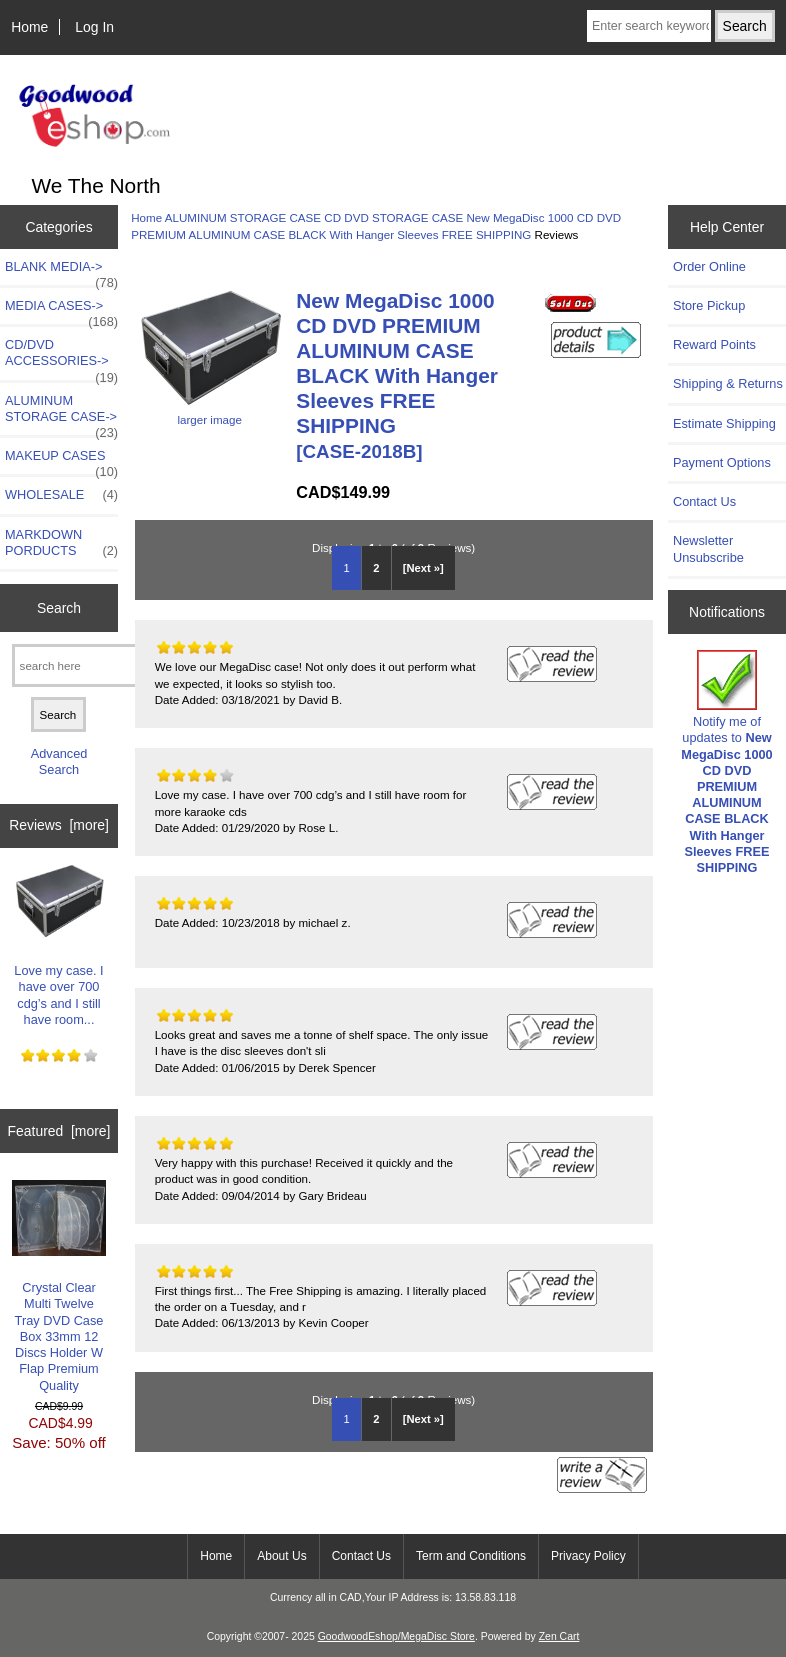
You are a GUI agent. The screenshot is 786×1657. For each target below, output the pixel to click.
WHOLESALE (61, 495)
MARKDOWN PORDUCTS (61, 543)
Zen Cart (559, 1636)
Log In (94, 27)
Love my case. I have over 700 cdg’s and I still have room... (59, 945)
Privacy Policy (588, 1556)
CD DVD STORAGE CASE (393, 217)
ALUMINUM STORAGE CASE (243, 217)
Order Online (709, 266)
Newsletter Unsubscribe (708, 548)
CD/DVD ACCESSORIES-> (61, 358)
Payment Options (722, 462)
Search (59, 608)
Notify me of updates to (726, 762)
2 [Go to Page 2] (376, 568)
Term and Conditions (471, 1556)
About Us (281, 1556)
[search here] (83, 665)
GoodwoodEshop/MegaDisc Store (396, 1636)
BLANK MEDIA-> (61, 272)
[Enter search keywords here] (649, 26)
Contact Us (704, 501)
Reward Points (714, 344)
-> (61, 414)
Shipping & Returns (728, 383)
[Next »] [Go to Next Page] (423, 568)
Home (29, 27)
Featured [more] (59, 1131)
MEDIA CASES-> (61, 311)
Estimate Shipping (724, 423)
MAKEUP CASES (61, 461)
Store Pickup (709, 305)
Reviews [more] (59, 825)
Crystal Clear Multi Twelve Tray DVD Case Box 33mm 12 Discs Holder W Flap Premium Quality (59, 1286)
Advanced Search (59, 761)
